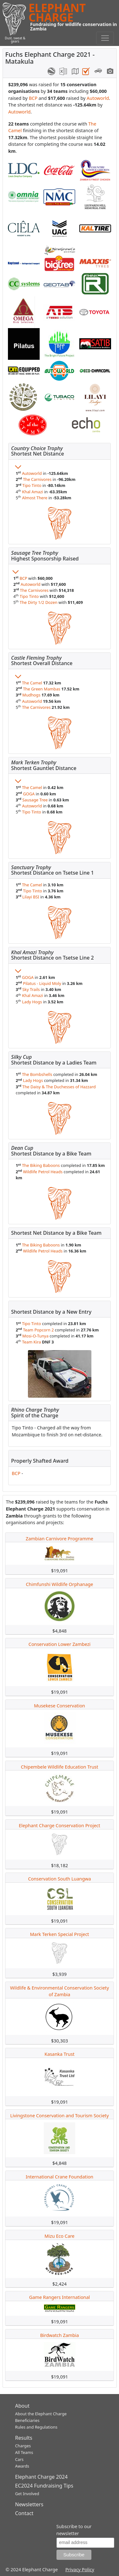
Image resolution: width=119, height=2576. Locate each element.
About (22, 2405)
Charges (23, 2446)
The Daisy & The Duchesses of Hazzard (59, 1087)
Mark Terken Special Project (59, 1934)
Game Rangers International (59, 2297)
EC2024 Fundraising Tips (44, 2485)
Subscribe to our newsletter (74, 2529)
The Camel (32, 683)
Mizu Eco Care (59, 2236)
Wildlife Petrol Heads (43, 1172)
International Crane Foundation (59, 2177)
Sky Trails (31, 989)
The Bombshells (37, 1074)
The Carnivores (37, 479)
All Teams (24, 2452)
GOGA (29, 794)
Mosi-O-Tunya (35, 1336)
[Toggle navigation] (105, 38)
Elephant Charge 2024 (41, 2476)
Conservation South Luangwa (59, 1879)
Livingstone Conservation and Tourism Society (59, 2116)
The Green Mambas (41, 689)
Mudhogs (31, 695)
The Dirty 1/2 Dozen (38, 602)
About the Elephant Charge (41, 2414)
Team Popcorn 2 (38, 1330)
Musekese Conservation (59, 1706)
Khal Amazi (32, 492)
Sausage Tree (35, 800)
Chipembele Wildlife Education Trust (59, 1767)
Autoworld (98, 98)
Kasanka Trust (59, 2054)
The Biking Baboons (41, 1165)
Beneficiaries (27, 2420)
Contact (24, 2513)
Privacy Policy (79, 2569)
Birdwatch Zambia (59, 2335)
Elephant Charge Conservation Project (59, 1825)
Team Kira (31, 1342)
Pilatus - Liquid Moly (42, 983)
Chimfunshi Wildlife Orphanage (59, 1584)
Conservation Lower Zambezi (59, 1644)
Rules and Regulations (36, 2427)
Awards (22, 2466)
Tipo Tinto (32, 485)
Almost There (35, 498)
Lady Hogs (32, 1002)
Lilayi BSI (30, 897)
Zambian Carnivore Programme (59, 1539)
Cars (19, 2459)
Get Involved (27, 2493)
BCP (33, 98)
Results (23, 2437)
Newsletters (29, 2504)
